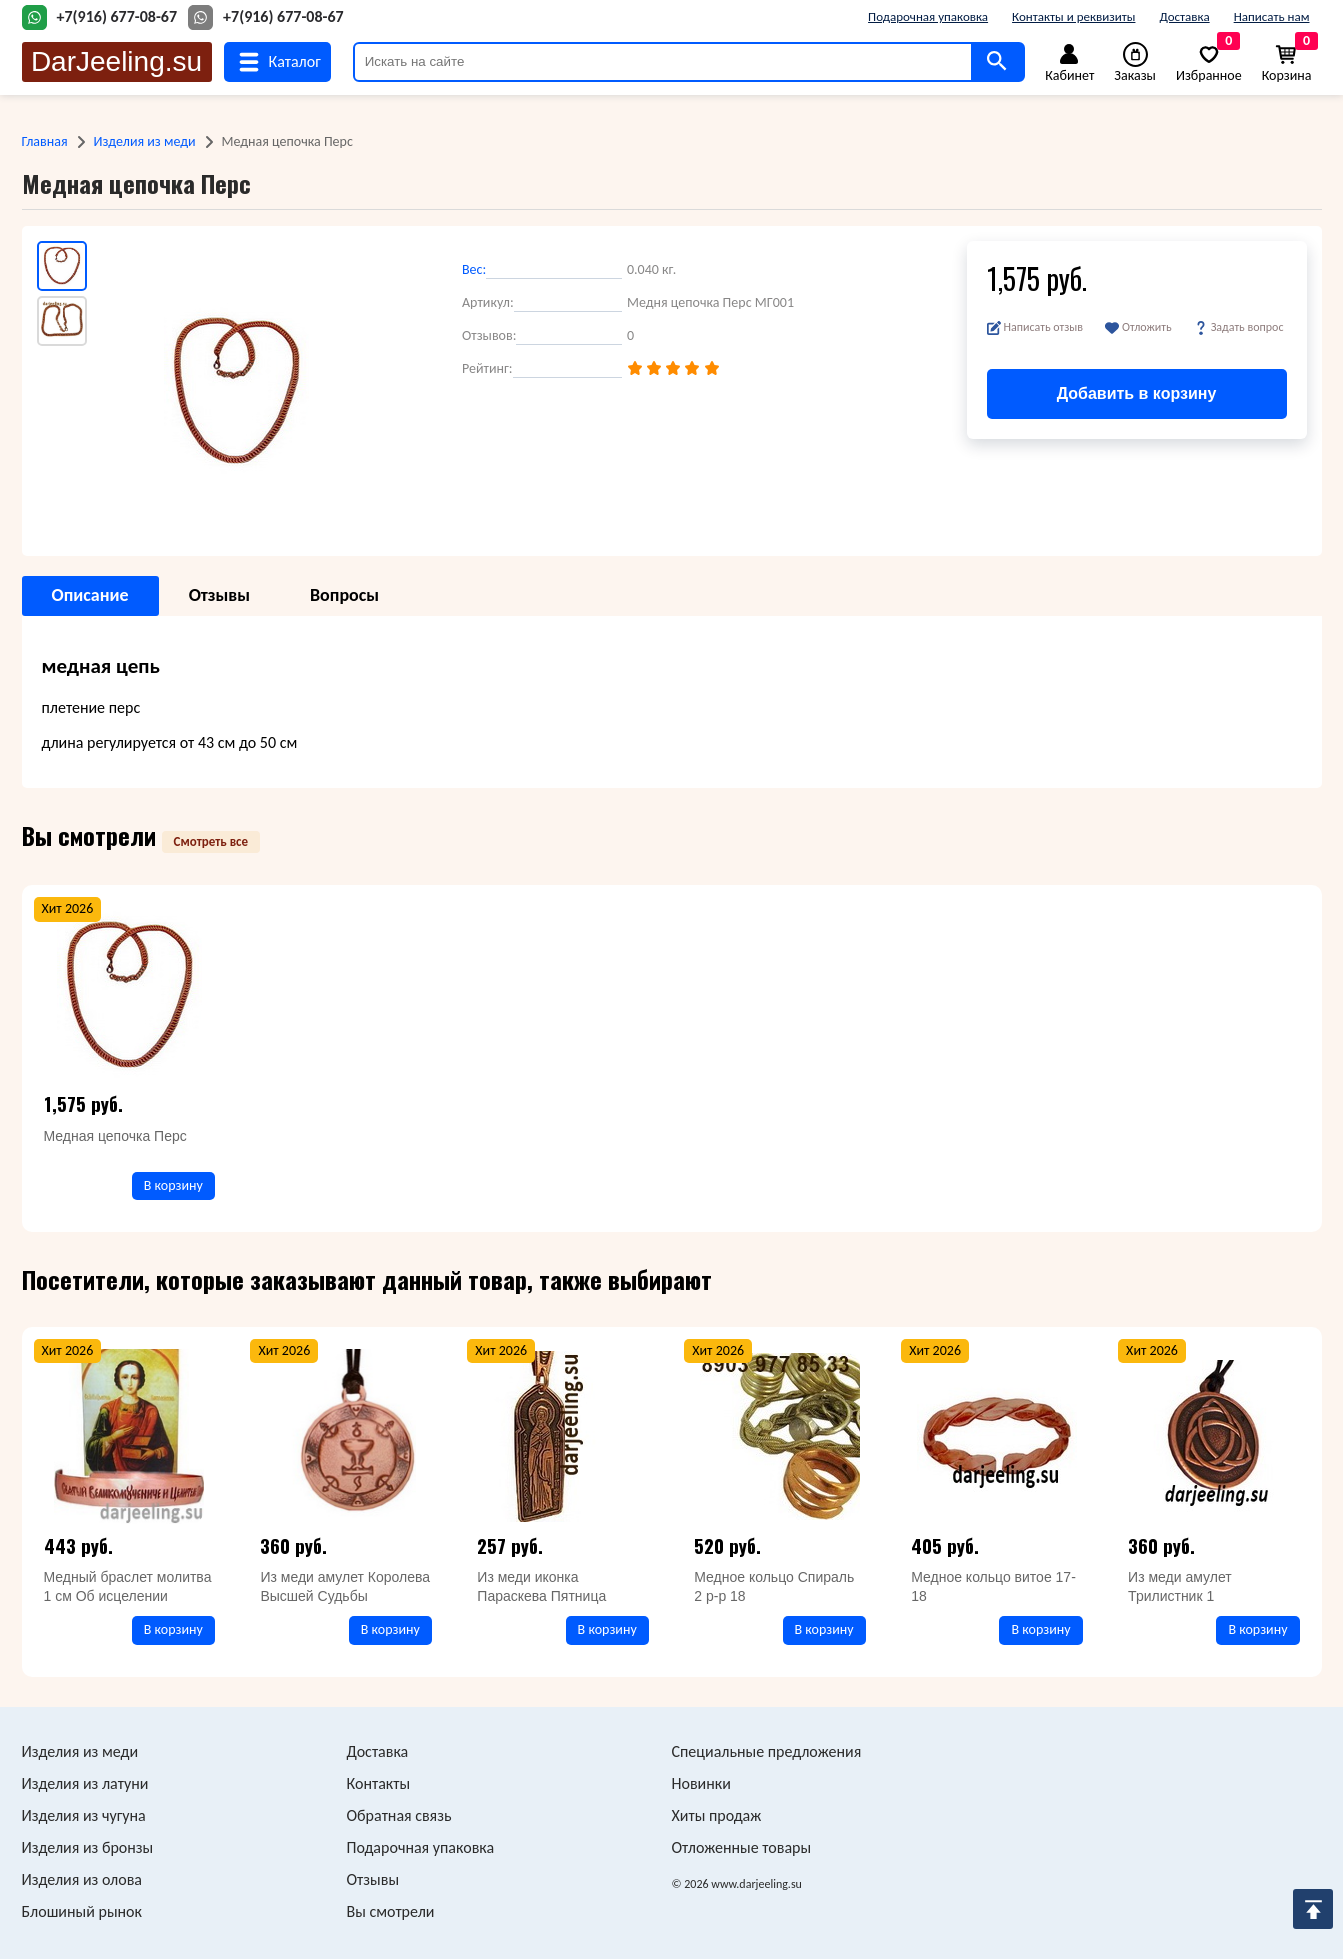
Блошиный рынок (82, 1911)
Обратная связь (399, 1815)
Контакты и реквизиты (1073, 16)
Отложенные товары (742, 1847)
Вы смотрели (391, 1911)
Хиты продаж (717, 1815)
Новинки (701, 1783)
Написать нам (1272, 16)
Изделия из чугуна (84, 1815)
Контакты (379, 1783)
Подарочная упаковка (928, 16)
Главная (45, 141)
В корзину (173, 1185)
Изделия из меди (145, 141)
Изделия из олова (82, 1879)
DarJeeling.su (116, 61)
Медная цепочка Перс (115, 1136)
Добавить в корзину (1137, 393)
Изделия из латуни (85, 1783)
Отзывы (373, 1879)
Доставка (1184, 16)
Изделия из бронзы (88, 1847)
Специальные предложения (767, 1751)
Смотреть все (211, 841)
